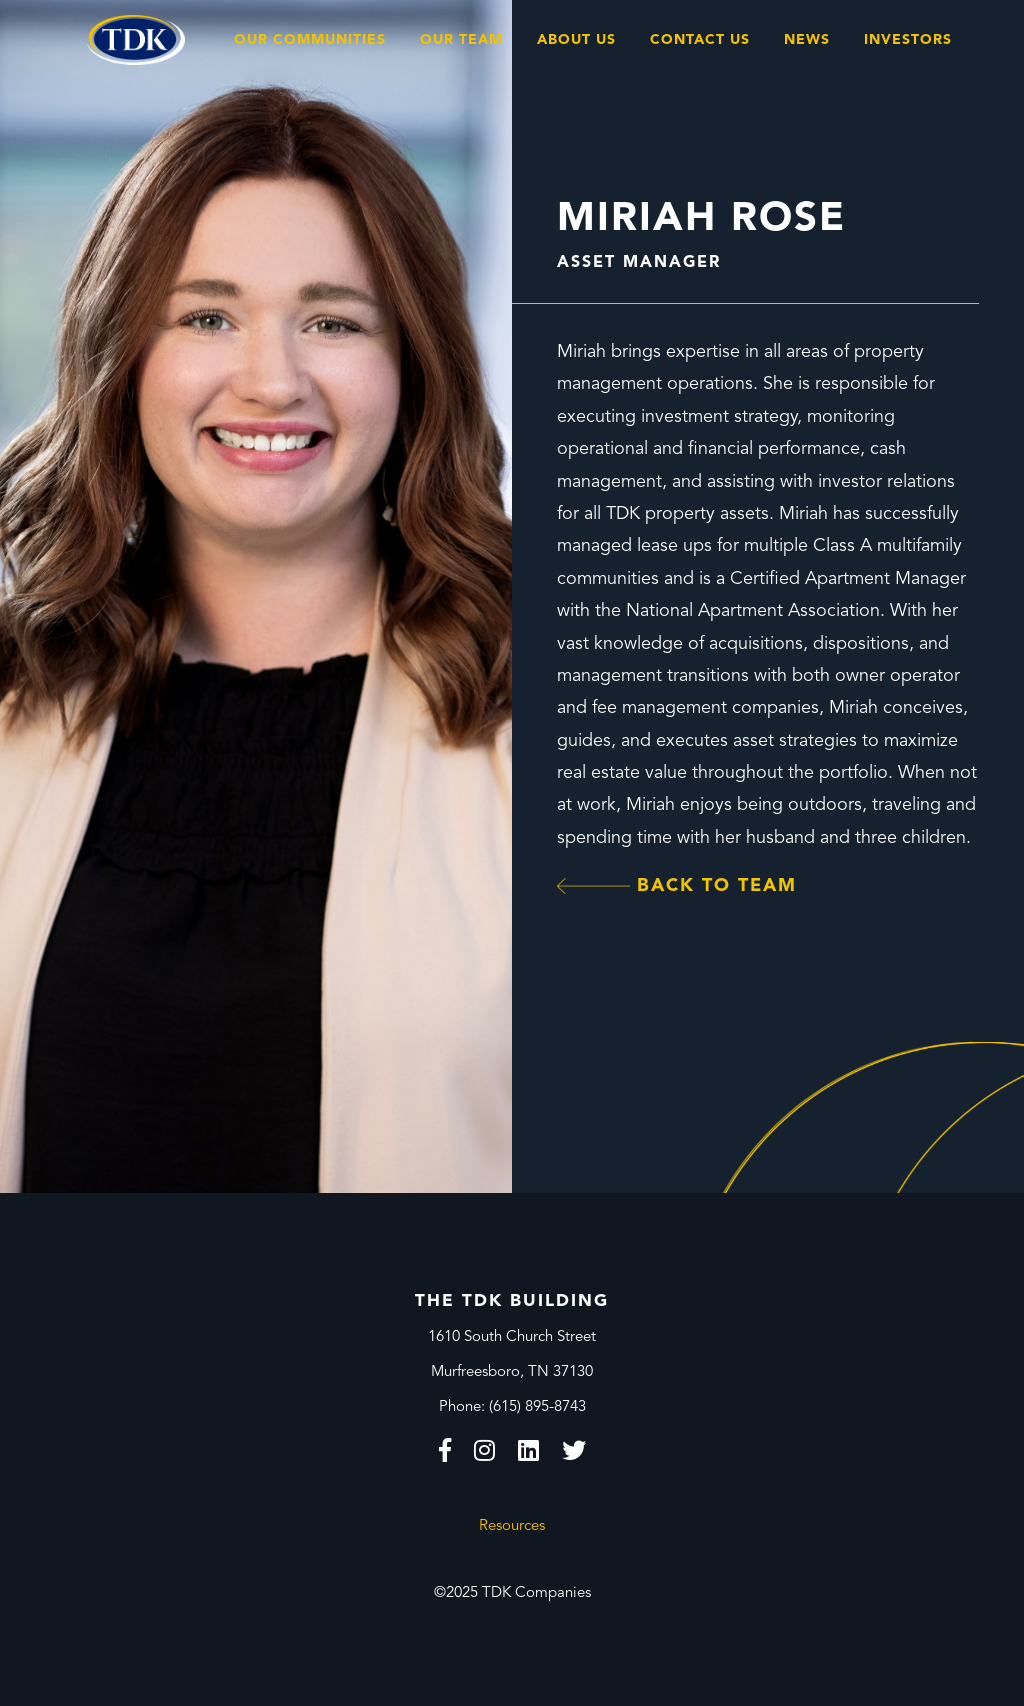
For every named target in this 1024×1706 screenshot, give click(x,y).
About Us (576, 40)
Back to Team (677, 886)
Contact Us (700, 40)
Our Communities (310, 40)
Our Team (461, 40)
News (807, 40)
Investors (908, 40)
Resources (512, 1526)
